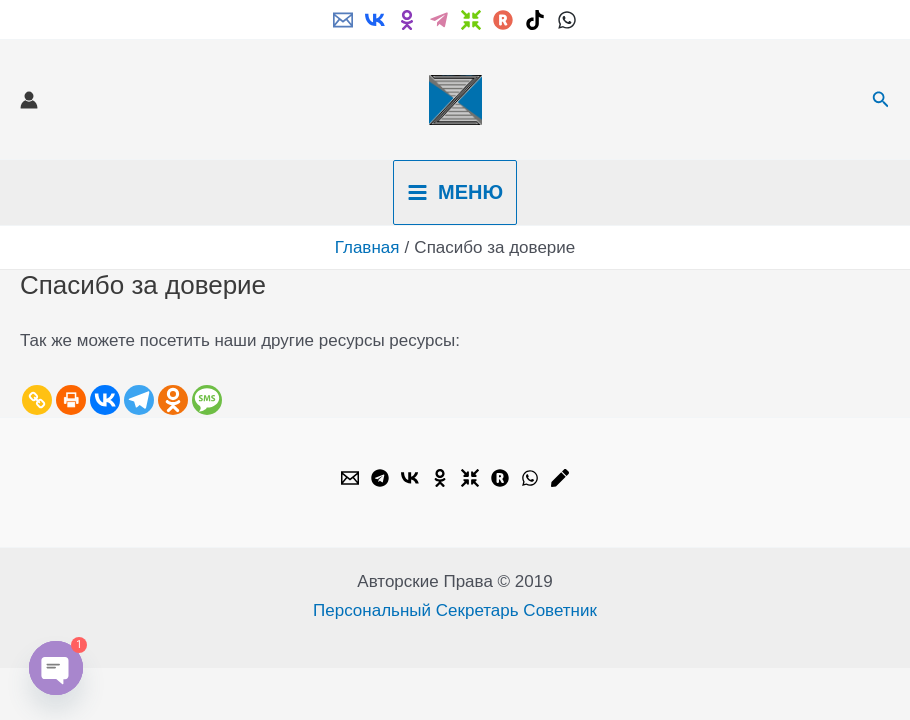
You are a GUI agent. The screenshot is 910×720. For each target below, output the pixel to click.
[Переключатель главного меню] (455, 192)
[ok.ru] (407, 20)
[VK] (375, 20)
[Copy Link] (37, 400)
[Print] (71, 400)
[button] (881, 100)
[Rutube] (503, 20)
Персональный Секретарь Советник (455, 610)
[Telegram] (439, 20)
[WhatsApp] (567, 20)
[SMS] (207, 400)
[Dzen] (471, 20)
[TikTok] (535, 20)
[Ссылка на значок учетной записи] (29, 100)
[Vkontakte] (105, 400)
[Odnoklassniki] (173, 400)
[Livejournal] (560, 478)
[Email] (343, 20)
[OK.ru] (440, 478)
